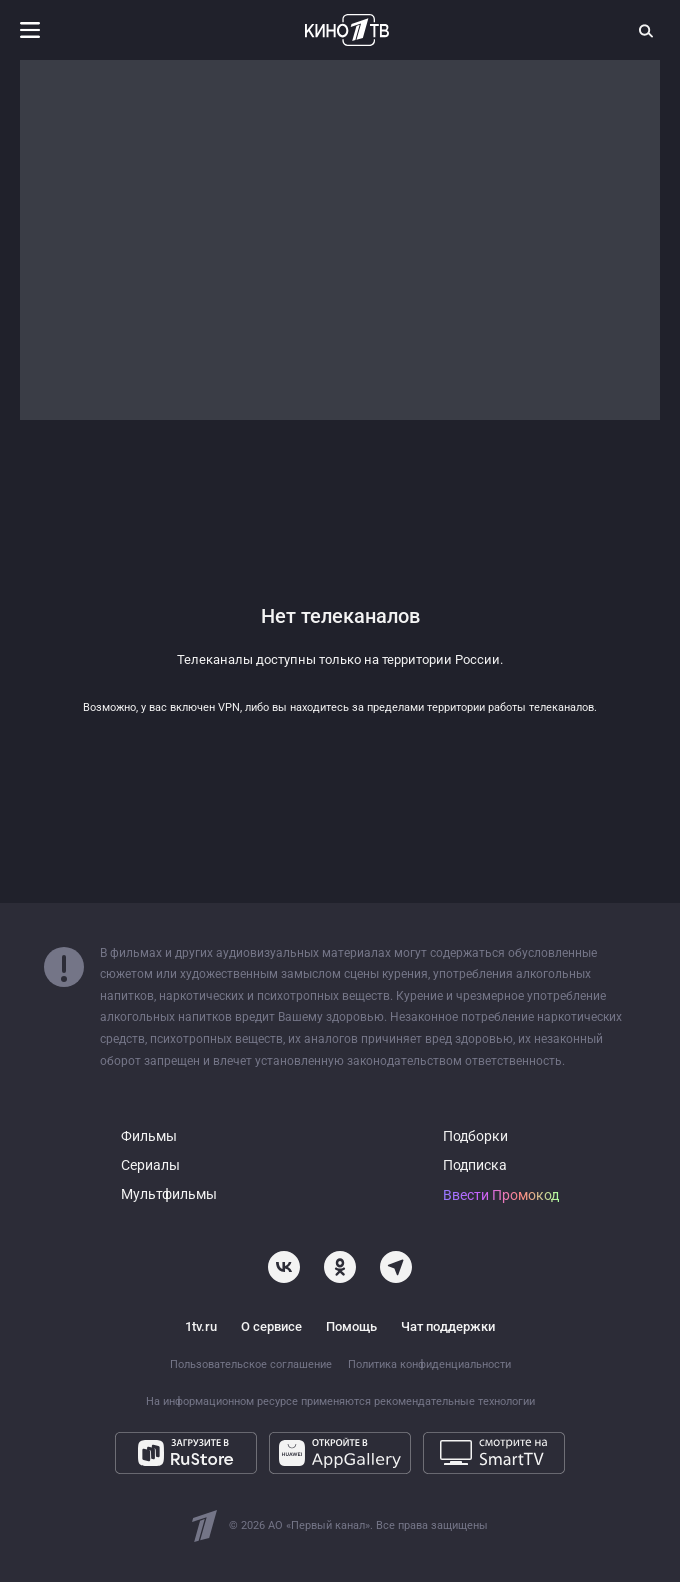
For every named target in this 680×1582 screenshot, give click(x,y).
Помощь (351, 1326)
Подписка (475, 1165)
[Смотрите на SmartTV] (494, 1453)
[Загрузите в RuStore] (186, 1453)
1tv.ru (201, 1326)
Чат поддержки (448, 1326)
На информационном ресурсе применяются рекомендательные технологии (340, 1401)
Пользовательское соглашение (251, 1364)
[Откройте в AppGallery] (340, 1453)
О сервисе (271, 1326)
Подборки (475, 1136)
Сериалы (150, 1165)
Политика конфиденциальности (429, 1364)
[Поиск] (647, 30)
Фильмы (149, 1136)
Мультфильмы (169, 1194)
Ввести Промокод (501, 1195)
